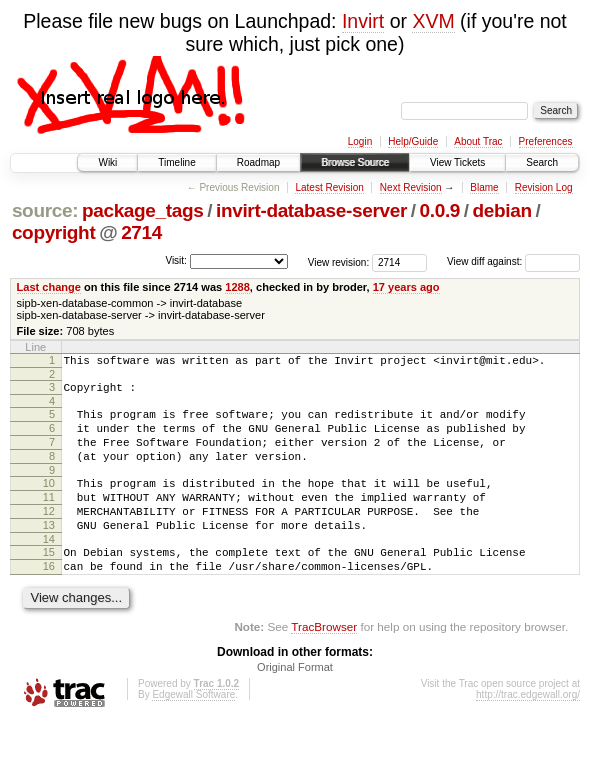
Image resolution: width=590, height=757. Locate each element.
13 (49, 552)
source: (45, 210)
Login (360, 141)
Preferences (546, 141)
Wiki (107, 162)
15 (49, 582)
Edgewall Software (193, 730)
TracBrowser (324, 662)
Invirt (363, 21)
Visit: (176, 260)
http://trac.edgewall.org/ (528, 730)
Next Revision (411, 187)
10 (49, 501)
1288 (237, 287)
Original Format (295, 703)
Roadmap (258, 162)
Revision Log (544, 187)
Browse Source (355, 162)
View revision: (339, 261)
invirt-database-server (311, 210)
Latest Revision (329, 187)
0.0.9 (440, 210)
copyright (53, 232)
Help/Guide (413, 141)
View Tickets (457, 162)
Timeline (176, 162)
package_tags (143, 210)
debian (502, 210)
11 (49, 518)
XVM (433, 21)
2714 (141, 232)
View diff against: (513, 261)
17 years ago (406, 287)
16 (49, 599)
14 (49, 569)
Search (542, 162)
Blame (484, 187)
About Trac (478, 141)
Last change (49, 287)
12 (49, 535)
